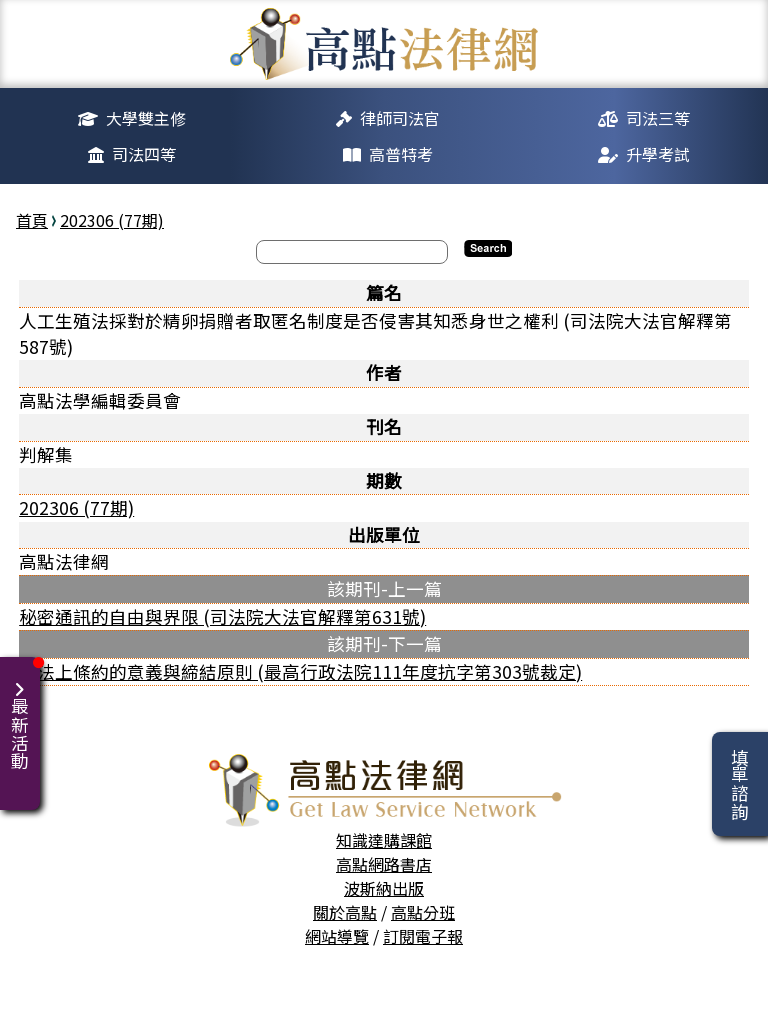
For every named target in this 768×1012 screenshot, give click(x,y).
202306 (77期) (112, 220)
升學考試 (658, 154)
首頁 (32, 220)
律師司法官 (400, 118)
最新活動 (23, 713)
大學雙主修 (146, 118)
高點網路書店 (384, 864)
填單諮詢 (739, 784)
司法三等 (658, 118)
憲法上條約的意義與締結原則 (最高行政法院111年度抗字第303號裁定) (300, 671)
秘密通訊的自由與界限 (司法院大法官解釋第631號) (222, 616)
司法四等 (144, 154)
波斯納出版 (384, 888)
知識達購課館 (384, 840)
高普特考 (401, 154)
